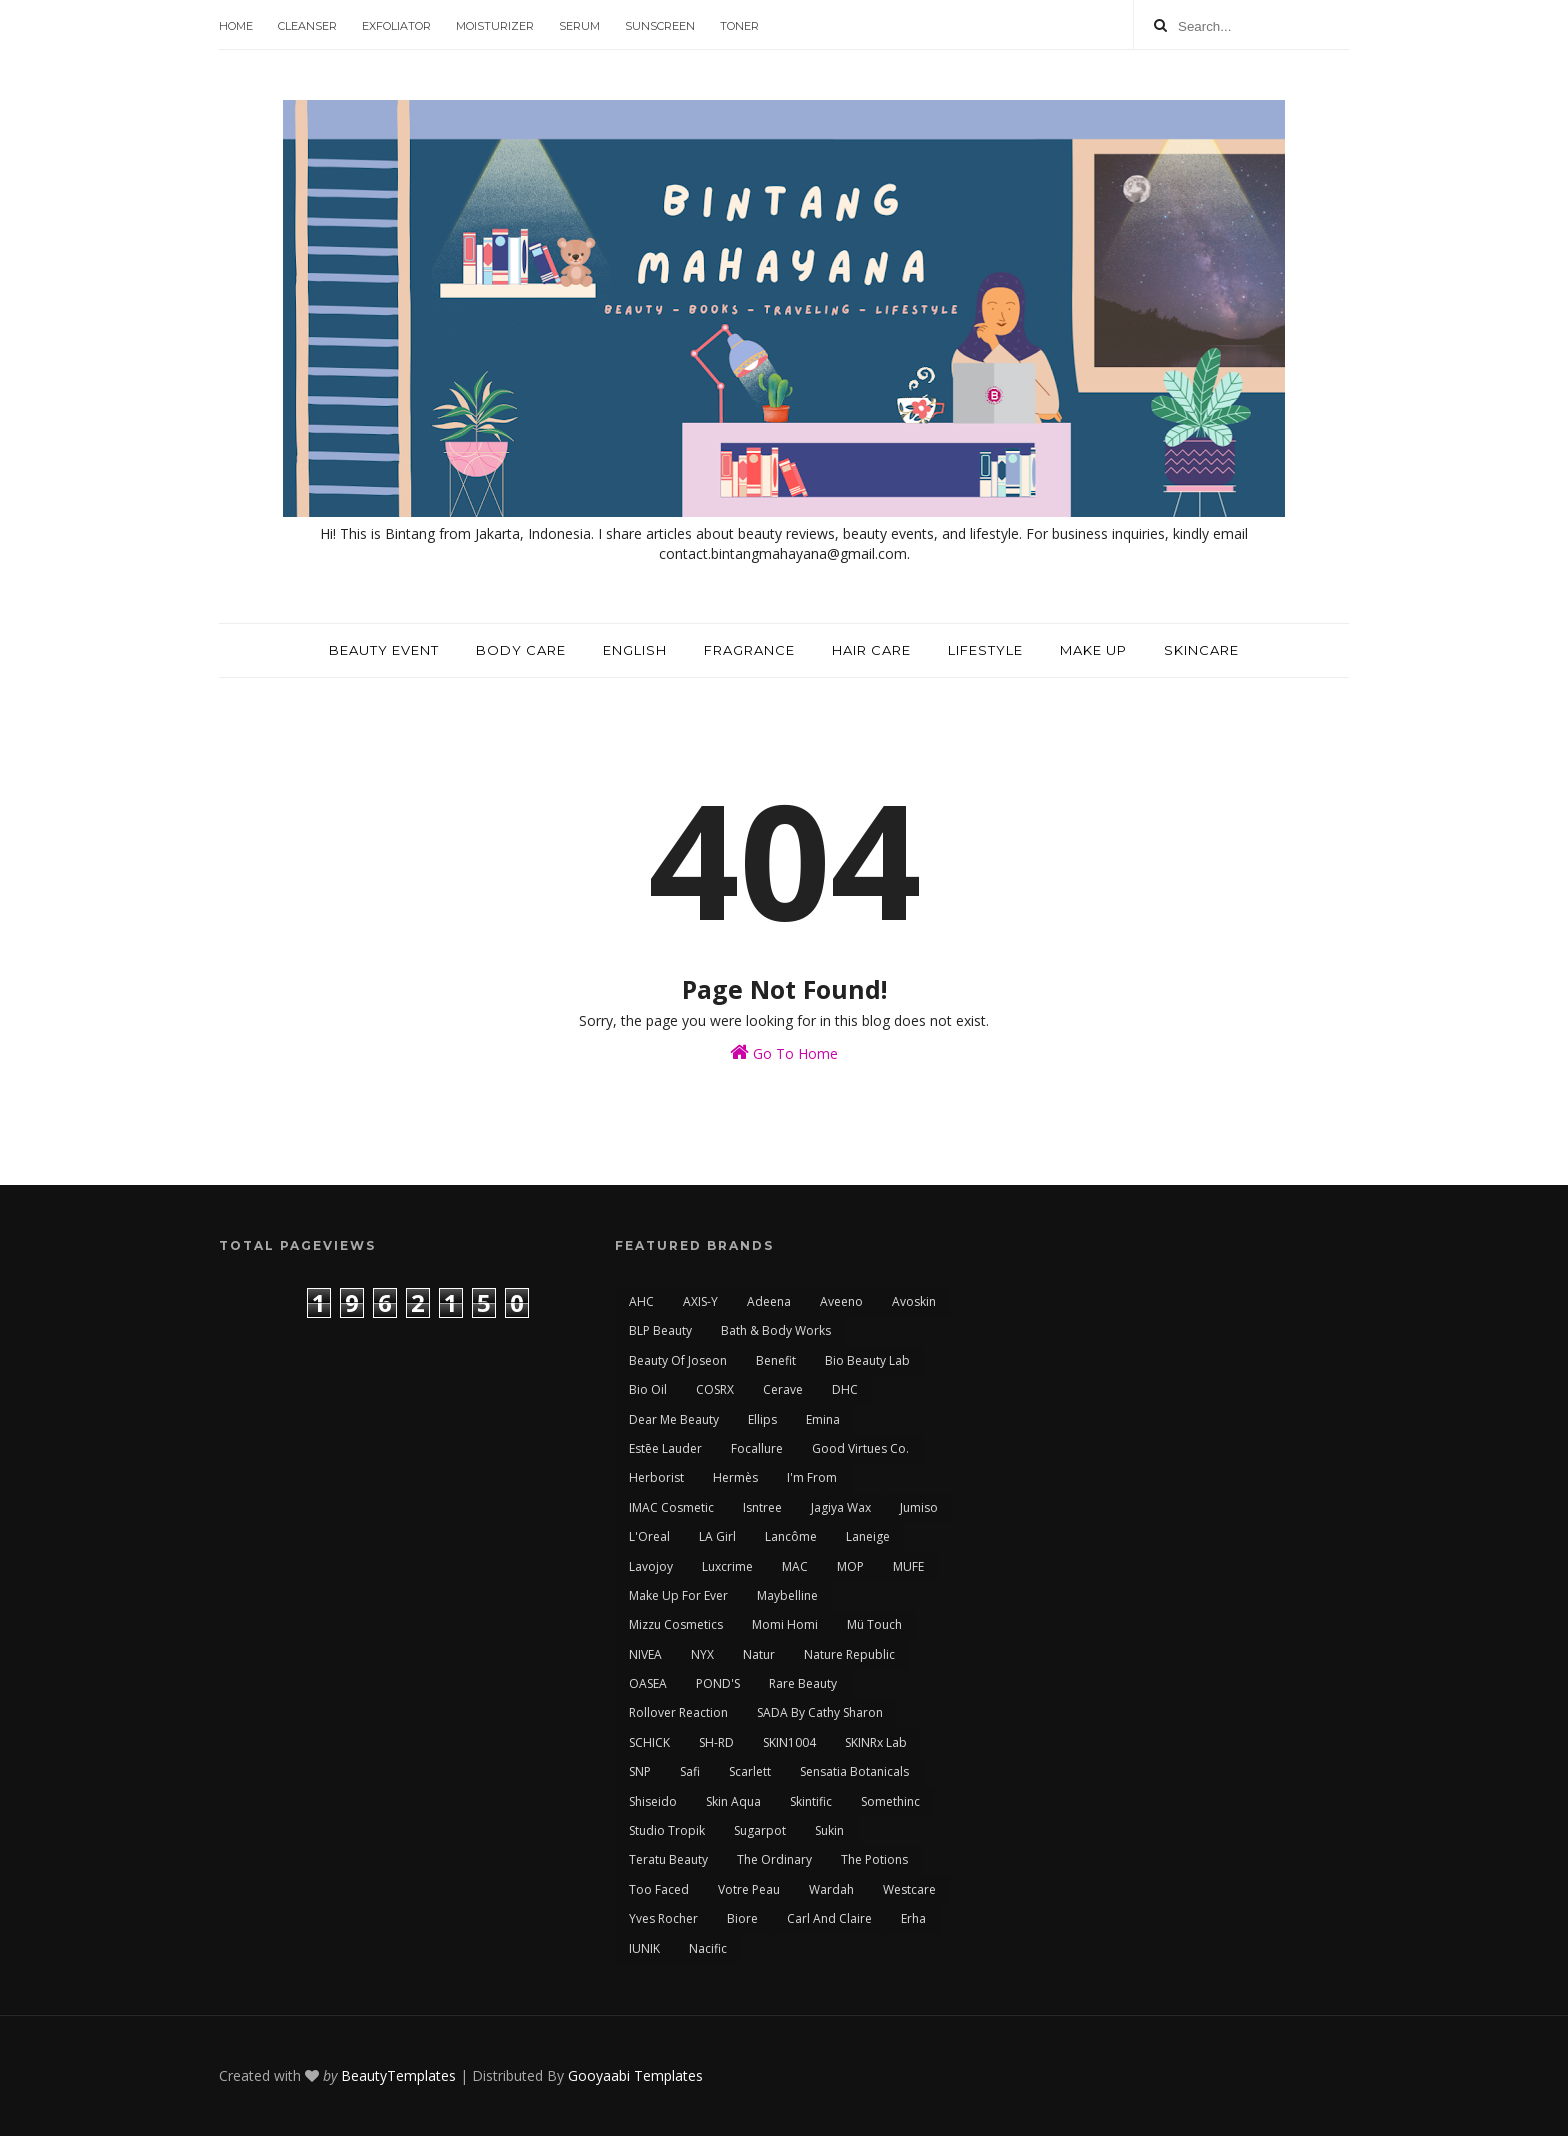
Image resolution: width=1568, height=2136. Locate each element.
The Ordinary (774, 1859)
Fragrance (749, 650)
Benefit (776, 1360)
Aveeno (841, 1301)
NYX (702, 1654)
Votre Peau (749, 1889)
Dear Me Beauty (674, 1419)
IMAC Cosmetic (671, 1507)
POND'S (718, 1683)
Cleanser (307, 26)
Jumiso (919, 1507)
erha (913, 1918)
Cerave (783, 1389)
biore (742, 1918)
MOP (850, 1566)
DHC (845, 1389)
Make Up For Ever (678, 1595)
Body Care (521, 650)
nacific (708, 1948)
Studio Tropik (667, 1830)
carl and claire (829, 1918)
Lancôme (791, 1536)
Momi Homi (785, 1624)
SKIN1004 (789, 1742)
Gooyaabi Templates (635, 2075)
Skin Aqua (733, 1801)
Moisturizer (495, 26)
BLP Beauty (660, 1330)
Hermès (735, 1477)
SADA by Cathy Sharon (820, 1712)
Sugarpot (760, 1830)
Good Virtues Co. (860, 1448)
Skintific (811, 1801)
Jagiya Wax (841, 1507)
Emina (823, 1419)
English (635, 650)
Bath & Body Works (776, 1330)
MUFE (908, 1566)
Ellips (762, 1419)
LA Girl (717, 1536)
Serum (579, 26)
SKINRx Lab (876, 1742)
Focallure (757, 1448)
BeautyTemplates (398, 2075)
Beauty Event (384, 650)
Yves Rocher (663, 1918)
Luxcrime (727, 1566)
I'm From (812, 1477)
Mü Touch (874, 1624)
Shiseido (653, 1801)
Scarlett (750, 1771)
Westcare (909, 1889)
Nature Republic (849, 1654)
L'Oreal (649, 1536)
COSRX (715, 1389)
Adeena (769, 1301)
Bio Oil (648, 1389)
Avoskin (914, 1301)
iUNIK (644, 1948)
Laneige (868, 1536)
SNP (640, 1771)
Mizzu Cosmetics (676, 1624)
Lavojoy (651, 1566)
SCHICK (649, 1742)
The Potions (874, 1859)
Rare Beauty (803, 1683)
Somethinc (890, 1801)
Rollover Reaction (678, 1712)
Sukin (829, 1830)
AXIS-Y (700, 1301)
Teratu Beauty (668, 1859)
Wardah (831, 1889)
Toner (739, 26)
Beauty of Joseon (678, 1360)
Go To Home (784, 1052)
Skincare (1201, 650)
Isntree (762, 1507)
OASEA (648, 1683)
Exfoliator (396, 26)
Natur (759, 1654)
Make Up (1093, 650)
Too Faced (659, 1889)
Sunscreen (660, 26)
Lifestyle (985, 650)
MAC (795, 1566)
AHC (641, 1301)
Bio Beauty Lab (867, 1360)
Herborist (656, 1477)
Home (236, 26)
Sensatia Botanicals (854, 1771)
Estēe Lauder (665, 1448)
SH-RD (716, 1742)
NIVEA (645, 1654)
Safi (690, 1771)
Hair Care (871, 650)
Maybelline (787, 1595)
